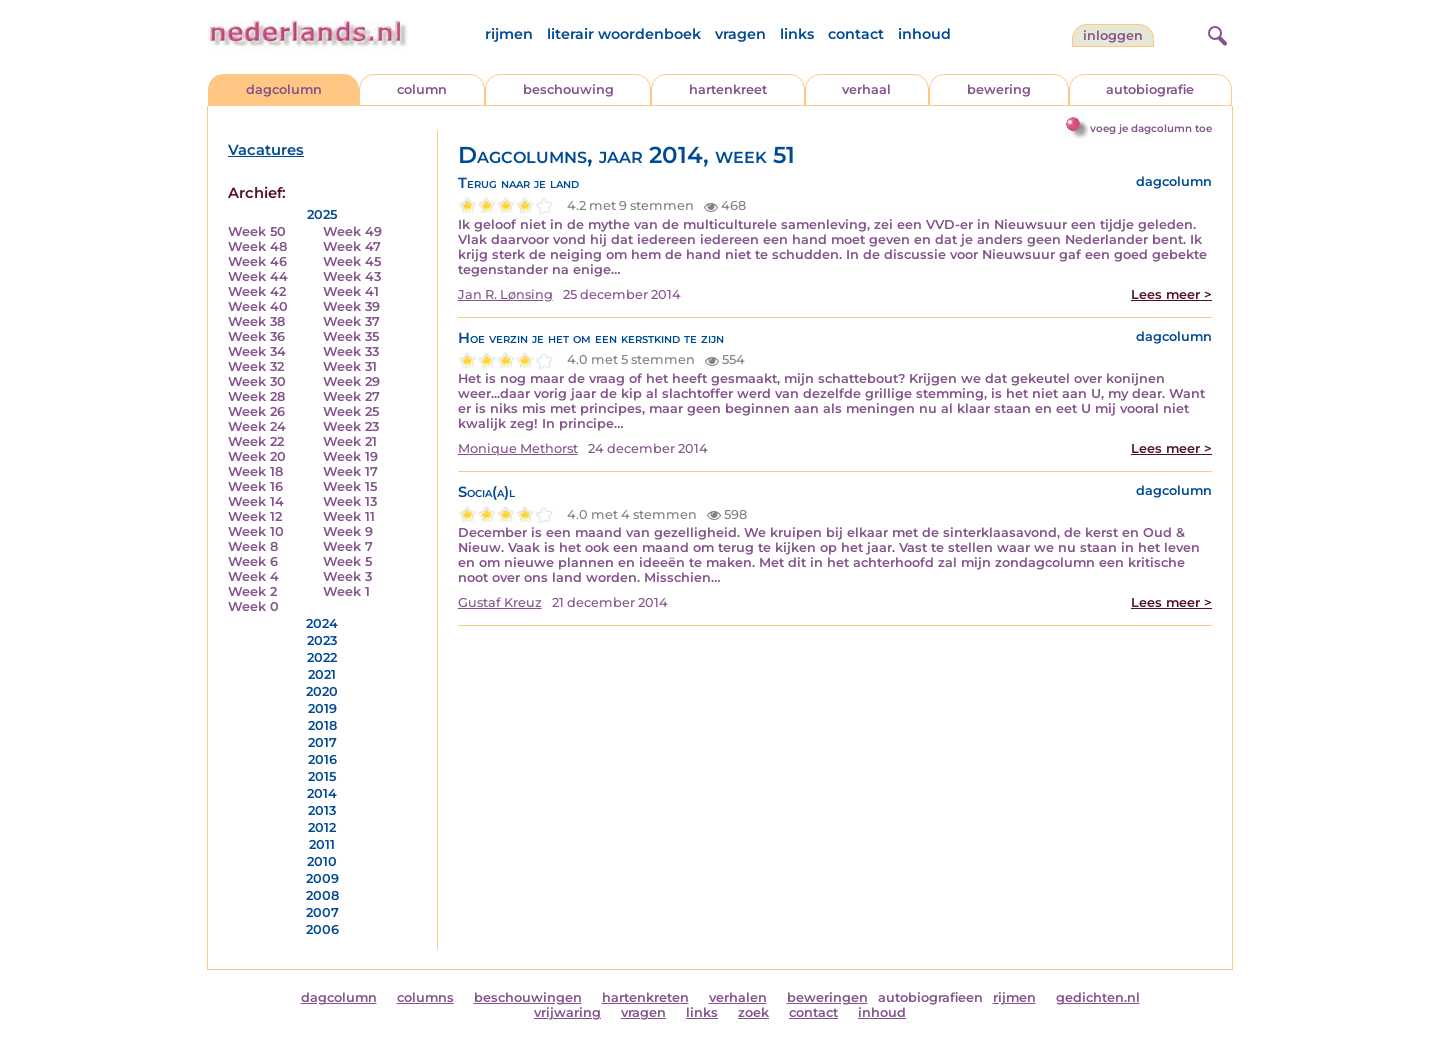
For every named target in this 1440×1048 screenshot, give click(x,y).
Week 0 (253, 606)
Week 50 (257, 231)
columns (425, 997)
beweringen (827, 997)
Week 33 (351, 351)
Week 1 (346, 591)
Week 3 (347, 576)
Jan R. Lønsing (505, 294)
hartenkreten (645, 997)
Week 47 (352, 246)
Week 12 (255, 516)
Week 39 (351, 306)
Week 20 (257, 456)
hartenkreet (728, 89)
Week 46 (257, 261)
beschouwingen (528, 997)
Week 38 (256, 321)
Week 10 (256, 531)
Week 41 (351, 291)
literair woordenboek (624, 34)
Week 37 (351, 321)
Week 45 (352, 261)
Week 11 (349, 516)
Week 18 (255, 471)
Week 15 (350, 486)
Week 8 (253, 546)
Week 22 (256, 441)
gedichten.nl (1098, 997)
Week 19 (350, 456)
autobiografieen (930, 997)
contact (856, 34)
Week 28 (256, 396)
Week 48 (257, 246)
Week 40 (258, 306)
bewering (999, 89)
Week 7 (348, 546)
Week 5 (347, 561)
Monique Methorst (518, 448)
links (797, 34)
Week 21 (350, 441)
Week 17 (350, 471)
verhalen (738, 997)
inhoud (924, 34)
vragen (740, 34)
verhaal (866, 89)
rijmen (509, 34)
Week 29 (351, 381)
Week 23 (351, 426)
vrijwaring (567, 1012)
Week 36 (256, 336)
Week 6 (253, 561)
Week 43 (352, 276)
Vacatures (266, 150)
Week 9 (348, 531)
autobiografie (1150, 89)
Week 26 (256, 411)
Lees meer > (1171, 294)
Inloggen (1113, 35)
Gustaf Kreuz (500, 602)
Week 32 (256, 366)
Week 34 (257, 351)
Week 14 (256, 501)
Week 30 (257, 381)
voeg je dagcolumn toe (1151, 128)
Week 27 (351, 396)
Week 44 (258, 276)
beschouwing (568, 89)
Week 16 (255, 486)
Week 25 (351, 411)
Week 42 (257, 291)
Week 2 (252, 591)
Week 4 (253, 576)
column (422, 89)
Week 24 (257, 426)
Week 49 (352, 231)
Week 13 (350, 501)
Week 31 (350, 366)
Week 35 (351, 336)
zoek (753, 1012)
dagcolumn (284, 89)
